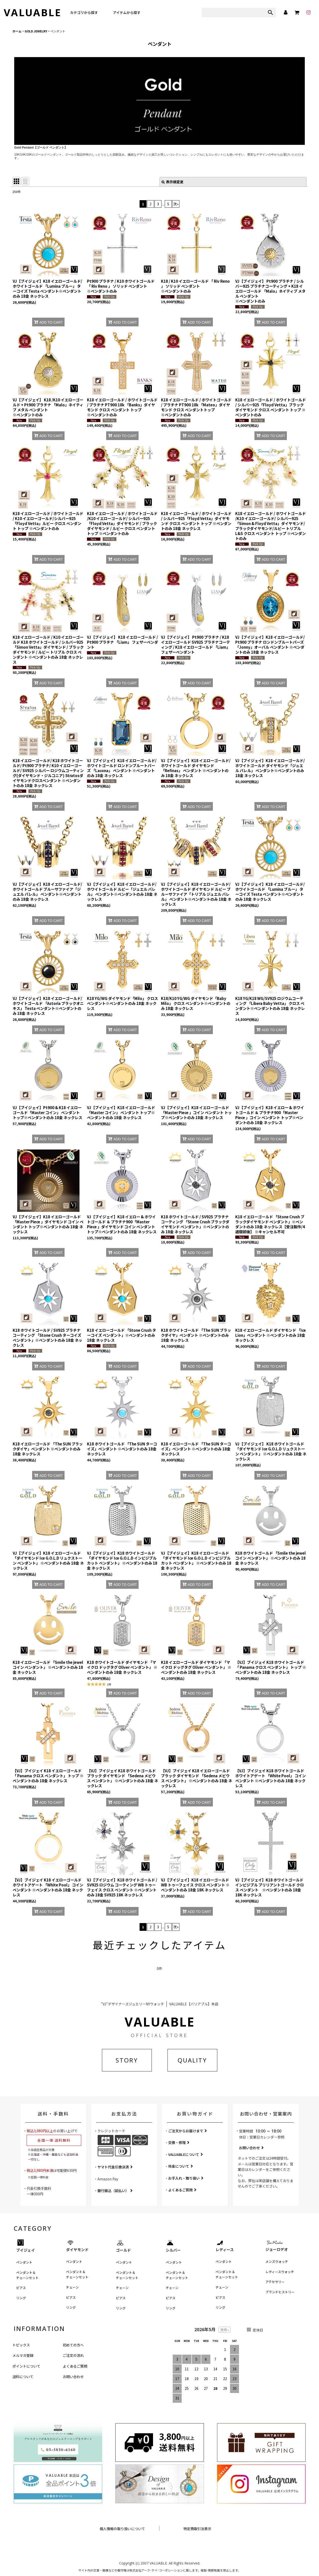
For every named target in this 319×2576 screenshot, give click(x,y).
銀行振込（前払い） (115, 2190)
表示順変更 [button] (172, 181)
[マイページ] (285, 12)
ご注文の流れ (73, 2355)
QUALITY (192, 2060)
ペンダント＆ (27, 2275)
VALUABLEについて (185, 2154)
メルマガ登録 (22, 2355)
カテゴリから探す (84, 12)
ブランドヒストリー (280, 2292)
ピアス (21, 2287)
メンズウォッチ (276, 2261)
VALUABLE (32, 12)
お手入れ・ (185, 2178)
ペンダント (24, 2262)
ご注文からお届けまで (187, 2130)
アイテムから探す (127, 12)
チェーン (72, 2287)
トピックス (21, 2344)
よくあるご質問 (182, 2189)
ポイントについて (26, 2366)
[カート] (296, 12)
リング (21, 2298)
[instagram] (308, 12)
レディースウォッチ (279, 2271)
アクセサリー (275, 2281)
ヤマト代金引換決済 (115, 2166)
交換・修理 (178, 2142)
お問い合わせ (251, 2147)
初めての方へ (73, 2344)
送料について (22, 2376)
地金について (180, 2166)
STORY (127, 2060)
